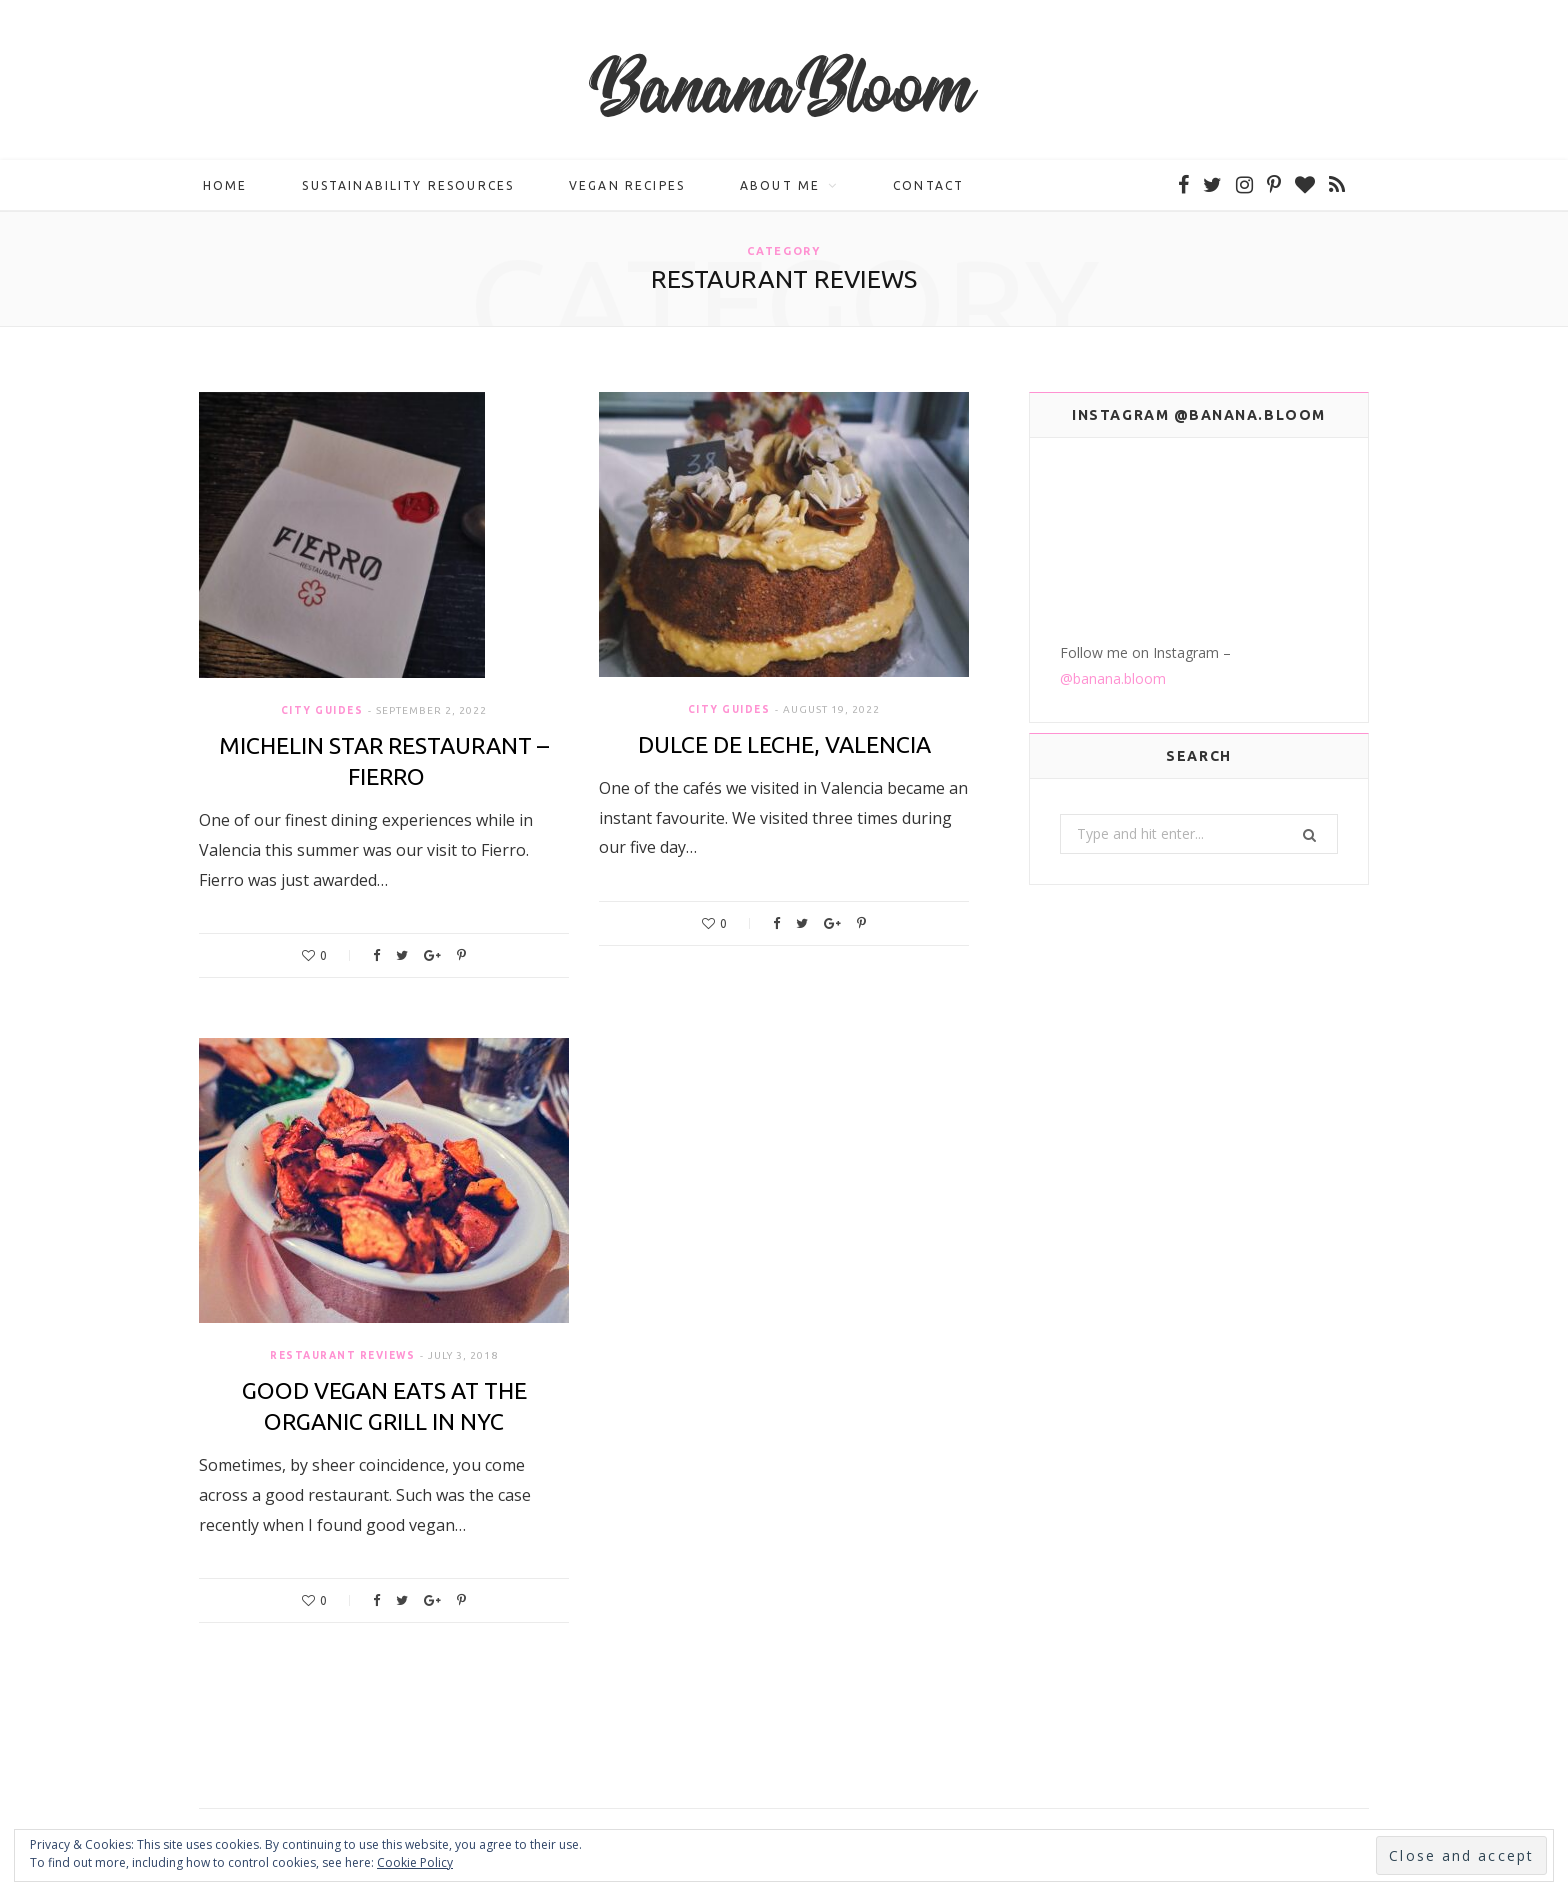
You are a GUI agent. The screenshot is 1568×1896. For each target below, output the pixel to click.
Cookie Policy (415, 1862)
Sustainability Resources (408, 185)
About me (780, 185)
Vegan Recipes (627, 185)
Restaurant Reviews (342, 1355)
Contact (928, 185)
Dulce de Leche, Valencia (784, 744)
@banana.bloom (1113, 678)
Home (225, 185)
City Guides (322, 710)
